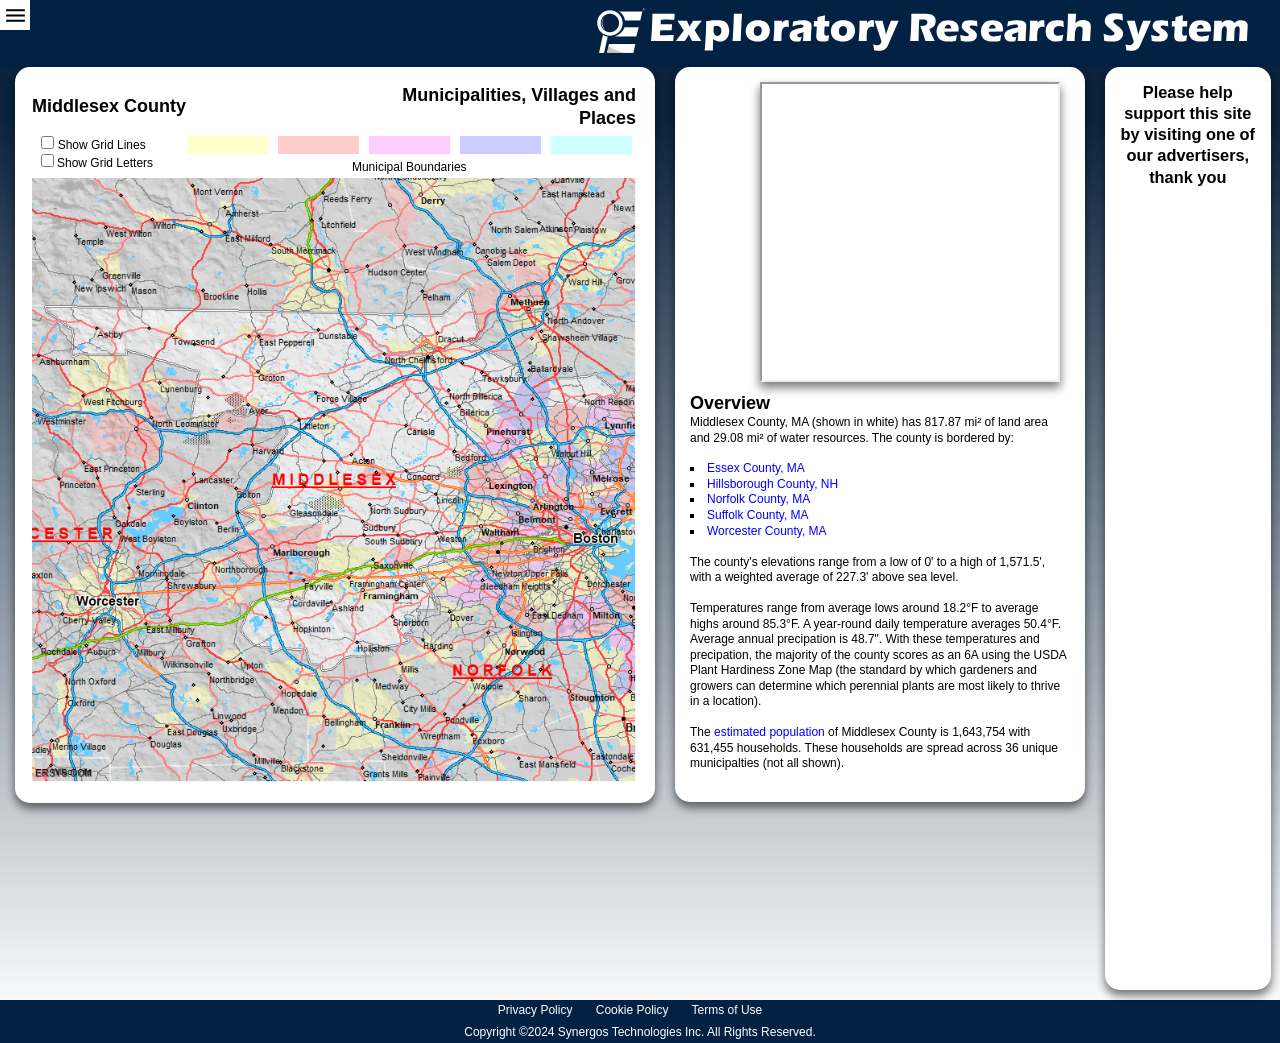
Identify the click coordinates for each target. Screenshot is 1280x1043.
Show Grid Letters (105, 163)
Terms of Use (729, 1010)
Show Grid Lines (105, 145)
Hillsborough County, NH (772, 484)
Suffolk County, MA (758, 515)
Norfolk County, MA (758, 499)
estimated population (771, 732)
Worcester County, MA (767, 531)
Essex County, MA (756, 468)
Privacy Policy (537, 1010)
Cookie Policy (634, 1010)
